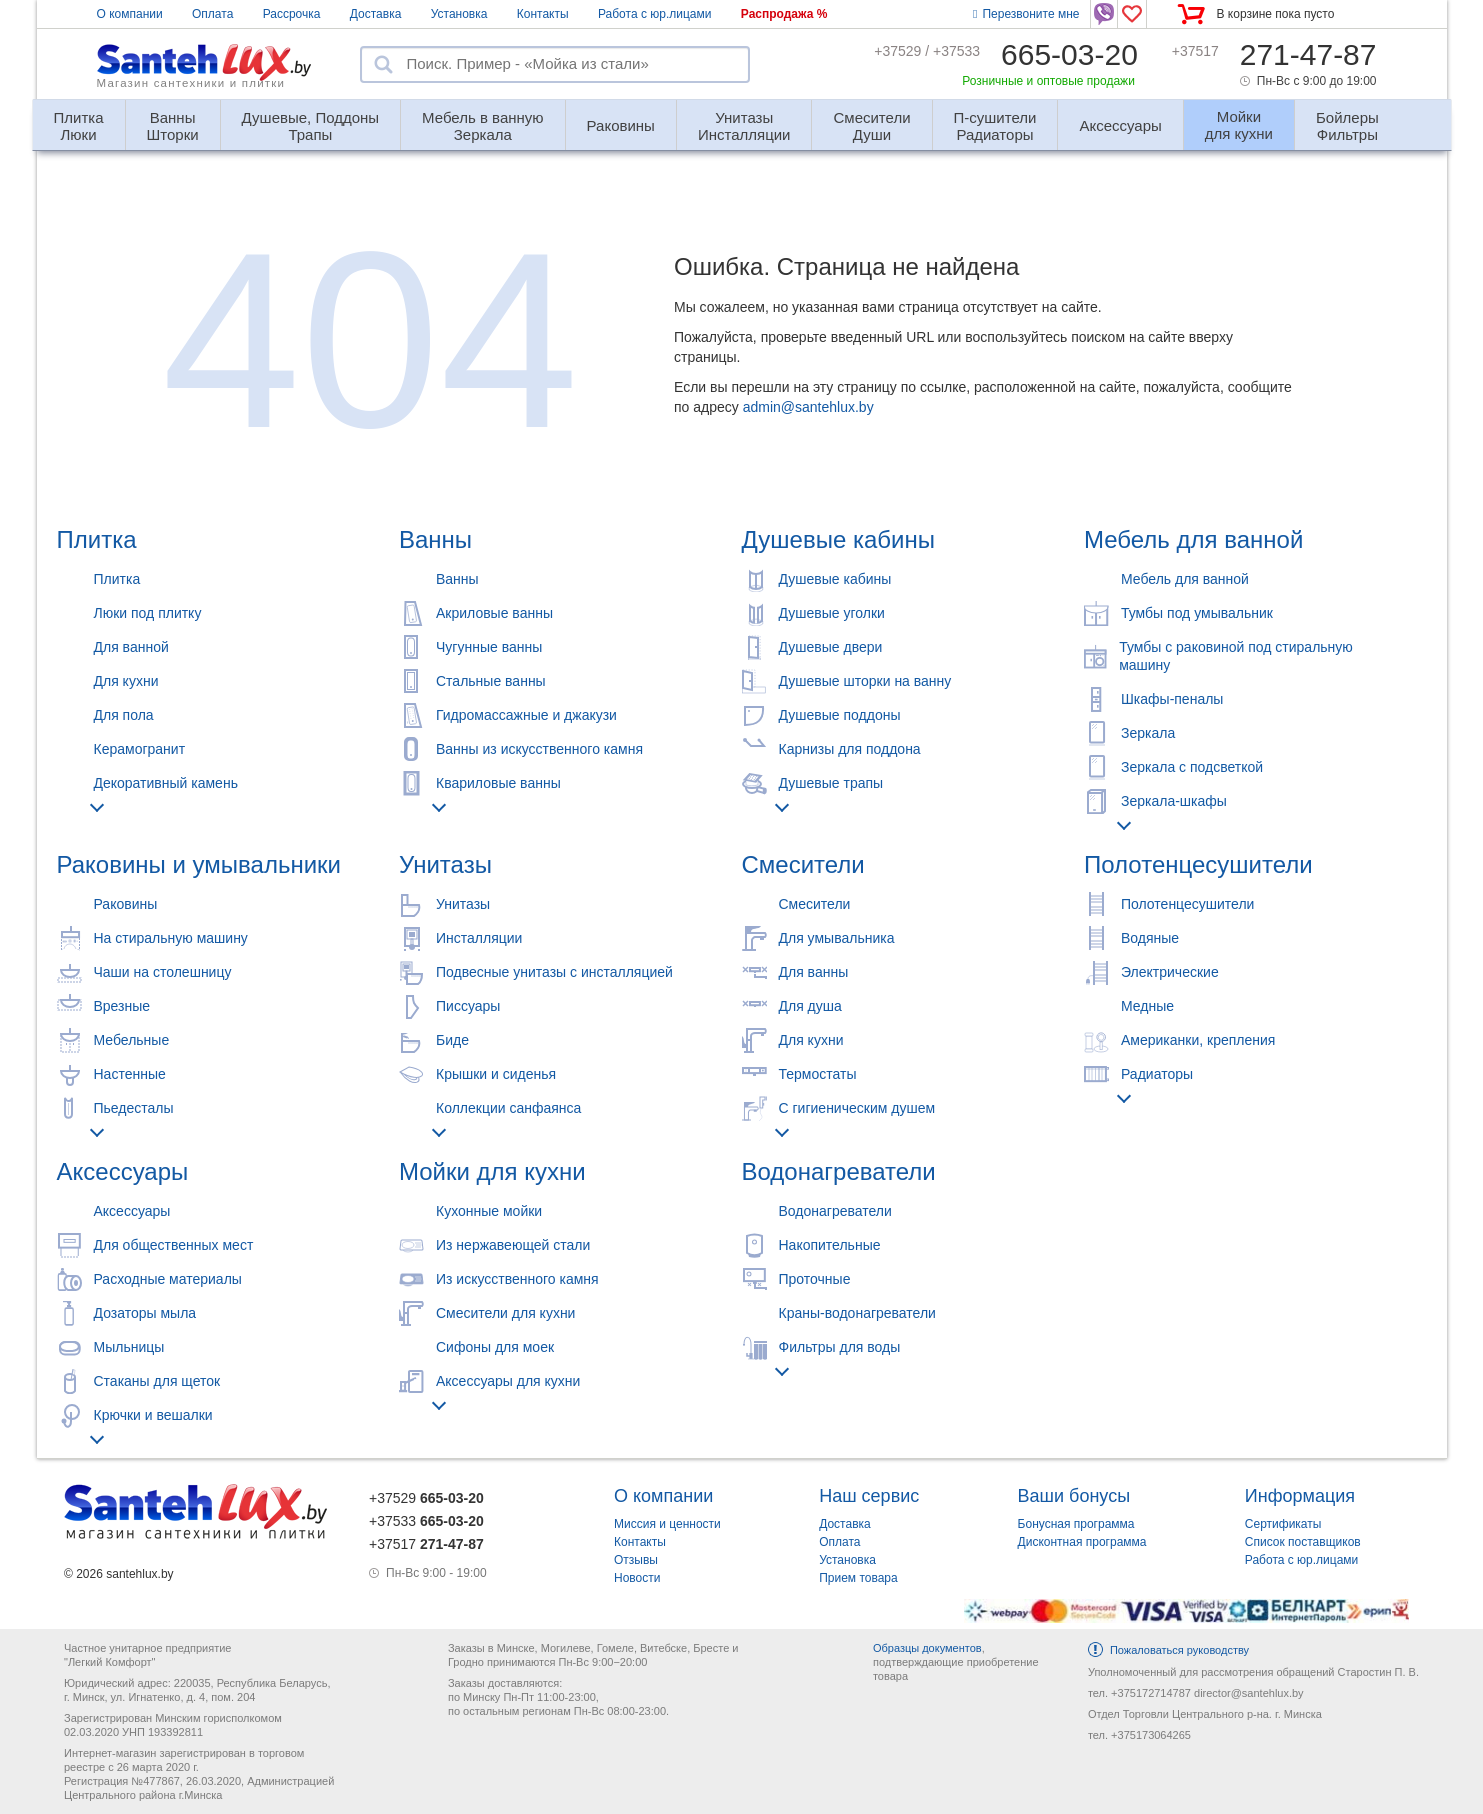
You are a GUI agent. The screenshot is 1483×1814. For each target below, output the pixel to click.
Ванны (435, 539)
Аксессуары (1120, 125)
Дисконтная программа (1082, 1542)
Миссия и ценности (667, 1524)
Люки (79, 117)
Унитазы (445, 864)
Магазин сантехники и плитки (191, 83)
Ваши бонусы (1074, 1496)
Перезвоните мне (1026, 14)
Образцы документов (927, 1648)
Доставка (376, 14)
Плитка (97, 539)
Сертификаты (1283, 1524)
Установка (459, 14)
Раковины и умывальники (199, 864)
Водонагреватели (839, 1171)
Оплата (212, 14)
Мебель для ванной (1193, 539)
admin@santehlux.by (808, 407)
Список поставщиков (1303, 1542)
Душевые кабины (838, 539)
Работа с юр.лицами (654, 14)
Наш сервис (869, 1496)
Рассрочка (292, 14)
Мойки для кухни (492, 1171)
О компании (130, 14)
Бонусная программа (1076, 1524)
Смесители (803, 864)
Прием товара (858, 1578)
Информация (1300, 1496)
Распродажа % (784, 14)
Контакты (543, 14)
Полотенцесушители (1198, 864)
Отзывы (636, 1560)
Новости (637, 1578)
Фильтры (1347, 117)
